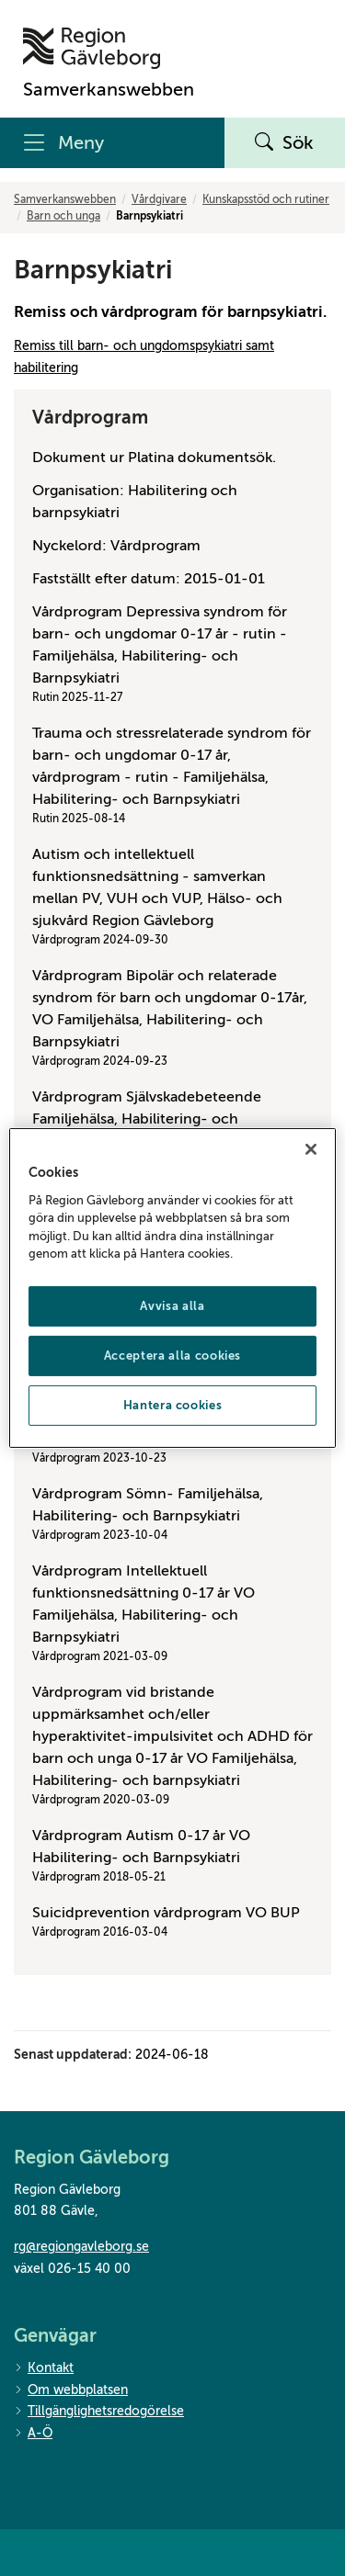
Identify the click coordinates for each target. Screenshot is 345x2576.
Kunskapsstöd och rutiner (265, 199)
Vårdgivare (159, 199)
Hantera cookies (173, 1405)
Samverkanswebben (65, 199)
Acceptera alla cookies (172, 1355)
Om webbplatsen (71, 2391)
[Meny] (112, 143)
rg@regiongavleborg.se (81, 2247)
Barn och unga (63, 215)
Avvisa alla (172, 1306)
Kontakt (44, 2369)
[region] (172, 1288)
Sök (284, 143)
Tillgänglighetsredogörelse (99, 2412)
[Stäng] (311, 1149)
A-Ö (33, 2434)
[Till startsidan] (108, 48)
